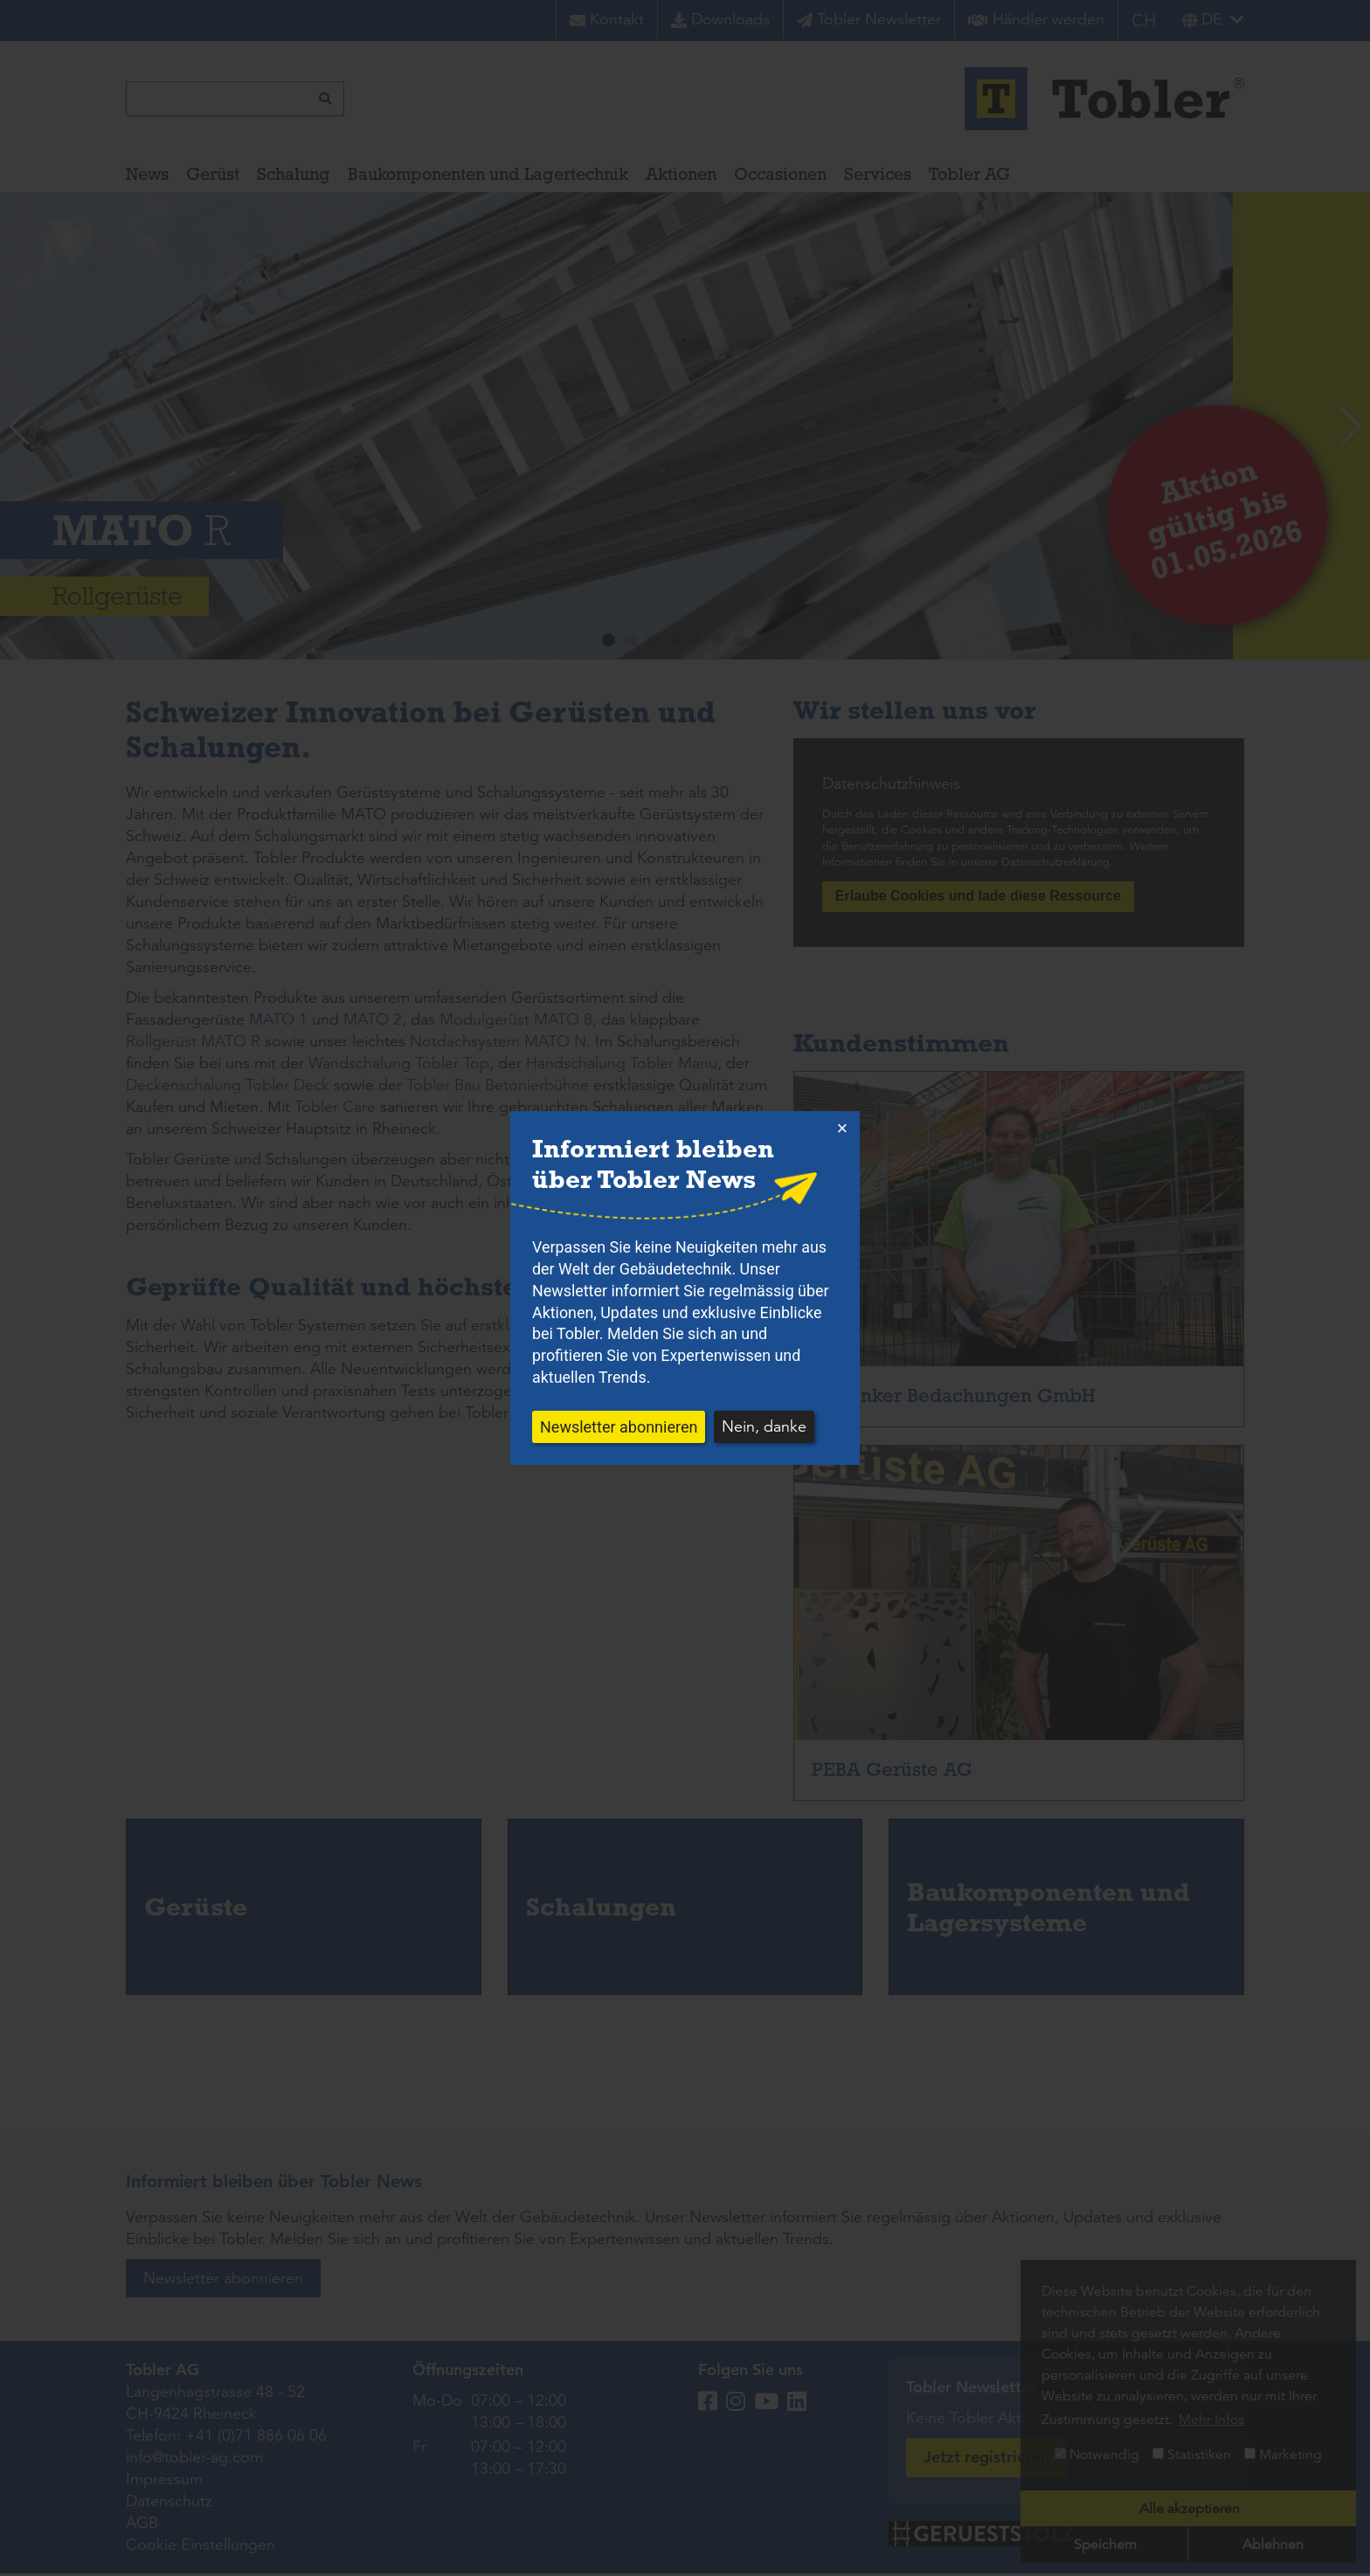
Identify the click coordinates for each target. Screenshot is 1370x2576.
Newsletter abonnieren (618, 1427)
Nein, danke (764, 1426)
